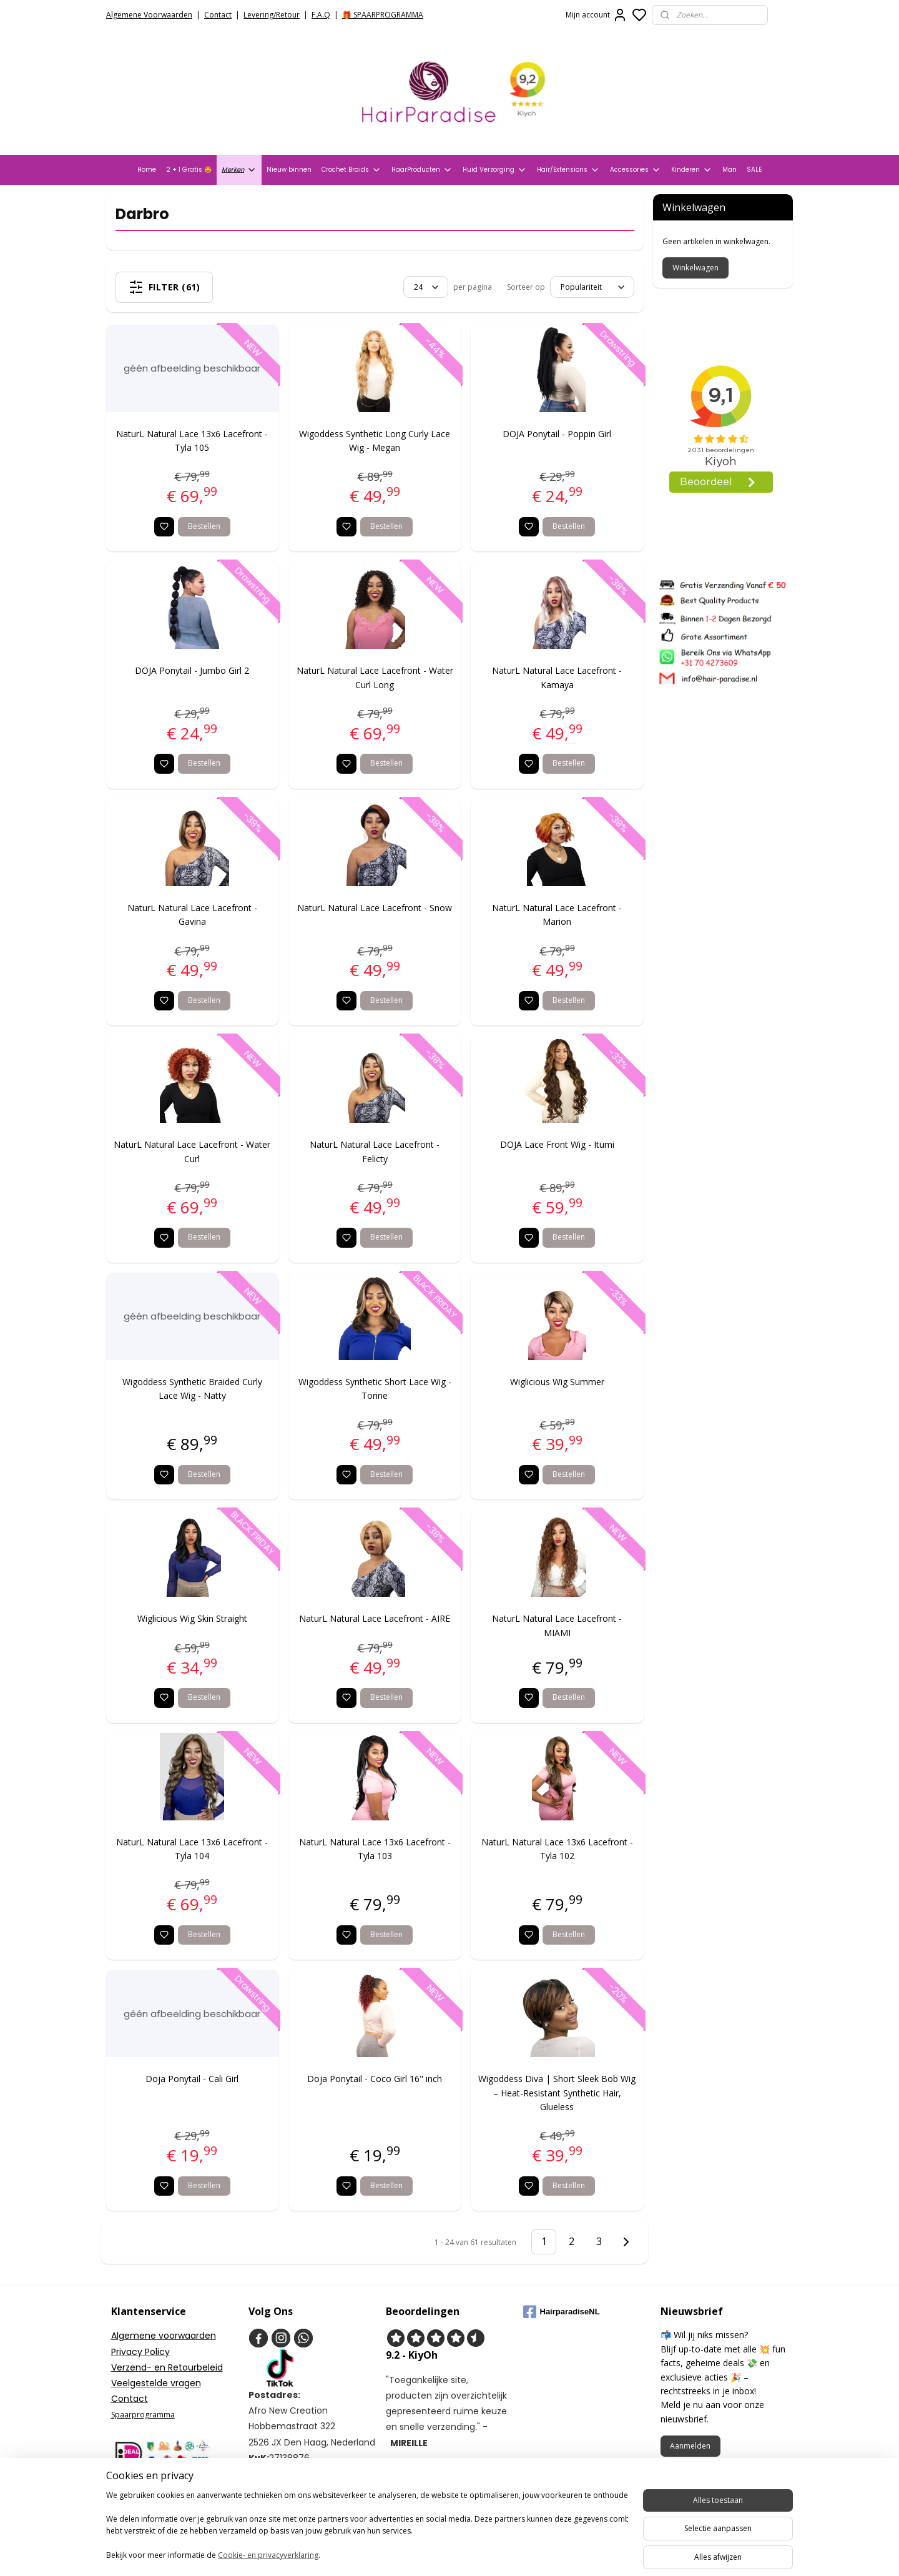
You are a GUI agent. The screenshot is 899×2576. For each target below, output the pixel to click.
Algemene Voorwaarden (149, 14)
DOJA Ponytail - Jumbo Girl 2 (192, 670)
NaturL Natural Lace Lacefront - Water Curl (192, 1151)
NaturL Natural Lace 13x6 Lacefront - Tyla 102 (557, 1849)
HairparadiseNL (561, 2311)
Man (729, 169)
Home (146, 169)
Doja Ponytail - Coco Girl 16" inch (375, 2079)
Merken (239, 170)
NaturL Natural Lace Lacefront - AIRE (375, 1618)
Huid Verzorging (495, 170)
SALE (754, 169)
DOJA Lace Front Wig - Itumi (557, 1144)
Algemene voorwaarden (163, 2335)
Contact (218, 14)
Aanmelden (690, 2445)
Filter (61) (164, 287)
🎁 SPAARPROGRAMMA (382, 14)
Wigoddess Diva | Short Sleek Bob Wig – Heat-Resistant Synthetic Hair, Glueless (557, 2093)
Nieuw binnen (289, 169)
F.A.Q (321, 14)
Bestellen (204, 526)
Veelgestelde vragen (156, 2383)
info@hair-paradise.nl (308, 2489)
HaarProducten (422, 170)
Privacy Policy (140, 2352)
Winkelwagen (695, 267)
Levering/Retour (271, 14)
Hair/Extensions (568, 170)
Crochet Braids (351, 170)
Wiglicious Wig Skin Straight (192, 1618)
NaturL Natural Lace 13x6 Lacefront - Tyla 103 (375, 1849)
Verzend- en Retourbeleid (167, 2367)
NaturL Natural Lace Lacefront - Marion (557, 914)
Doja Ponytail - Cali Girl (192, 2079)
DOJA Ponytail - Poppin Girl (557, 434)
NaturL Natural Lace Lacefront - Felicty (375, 1151)
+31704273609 (290, 2505)
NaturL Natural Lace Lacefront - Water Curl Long (375, 677)
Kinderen (691, 170)
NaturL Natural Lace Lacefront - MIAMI (557, 1625)
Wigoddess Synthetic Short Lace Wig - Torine (374, 1388)
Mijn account (596, 14)
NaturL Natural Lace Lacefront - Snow (375, 908)
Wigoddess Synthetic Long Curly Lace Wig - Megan (375, 440)
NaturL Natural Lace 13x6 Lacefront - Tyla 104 (192, 1849)
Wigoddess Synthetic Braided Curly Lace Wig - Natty (192, 1388)
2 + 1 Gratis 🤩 (189, 169)
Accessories (635, 170)
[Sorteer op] (592, 287)
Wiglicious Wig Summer (557, 1382)
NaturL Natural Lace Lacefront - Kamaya (557, 677)
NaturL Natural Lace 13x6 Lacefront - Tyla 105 (192, 440)
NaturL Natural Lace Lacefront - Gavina (192, 914)
